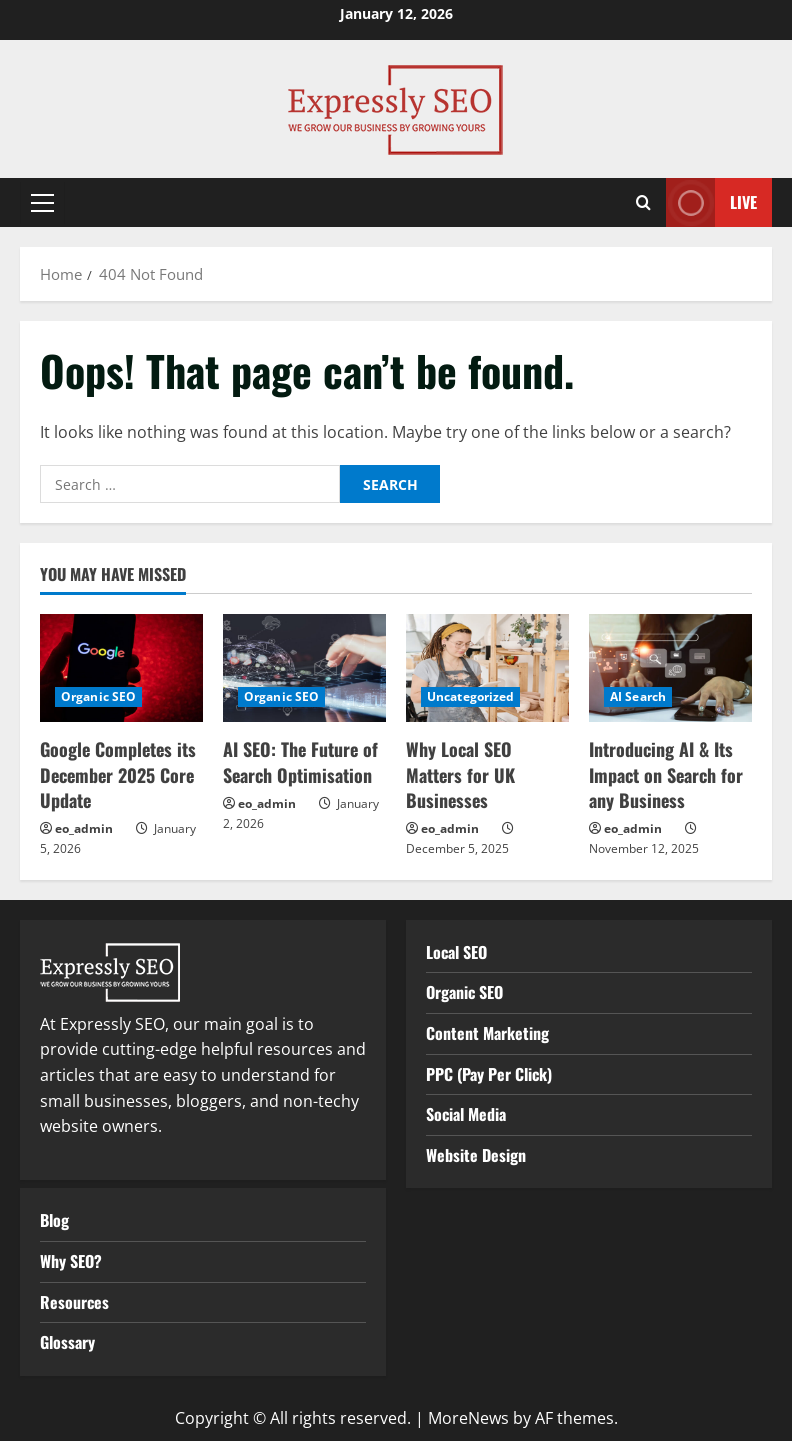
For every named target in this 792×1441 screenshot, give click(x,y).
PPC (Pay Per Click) (489, 1074)
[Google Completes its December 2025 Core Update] (121, 668)
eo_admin (84, 828)
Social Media (466, 1114)
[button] (42, 203)
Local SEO (456, 952)
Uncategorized (470, 696)
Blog (54, 1220)
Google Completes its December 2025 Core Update (118, 774)
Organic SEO (98, 696)
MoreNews (468, 1418)
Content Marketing (487, 1033)
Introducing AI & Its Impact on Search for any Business (666, 774)
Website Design (476, 1155)
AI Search (638, 696)
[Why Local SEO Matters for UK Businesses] (487, 668)
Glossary (67, 1342)
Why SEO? (71, 1261)
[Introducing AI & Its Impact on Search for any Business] (670, 668)
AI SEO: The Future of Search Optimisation (300, 761)
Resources (74, 1302)
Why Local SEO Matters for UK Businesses (460, 774)
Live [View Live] (711, 202)
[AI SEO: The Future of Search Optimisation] (304, 668)
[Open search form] (643, 202)
